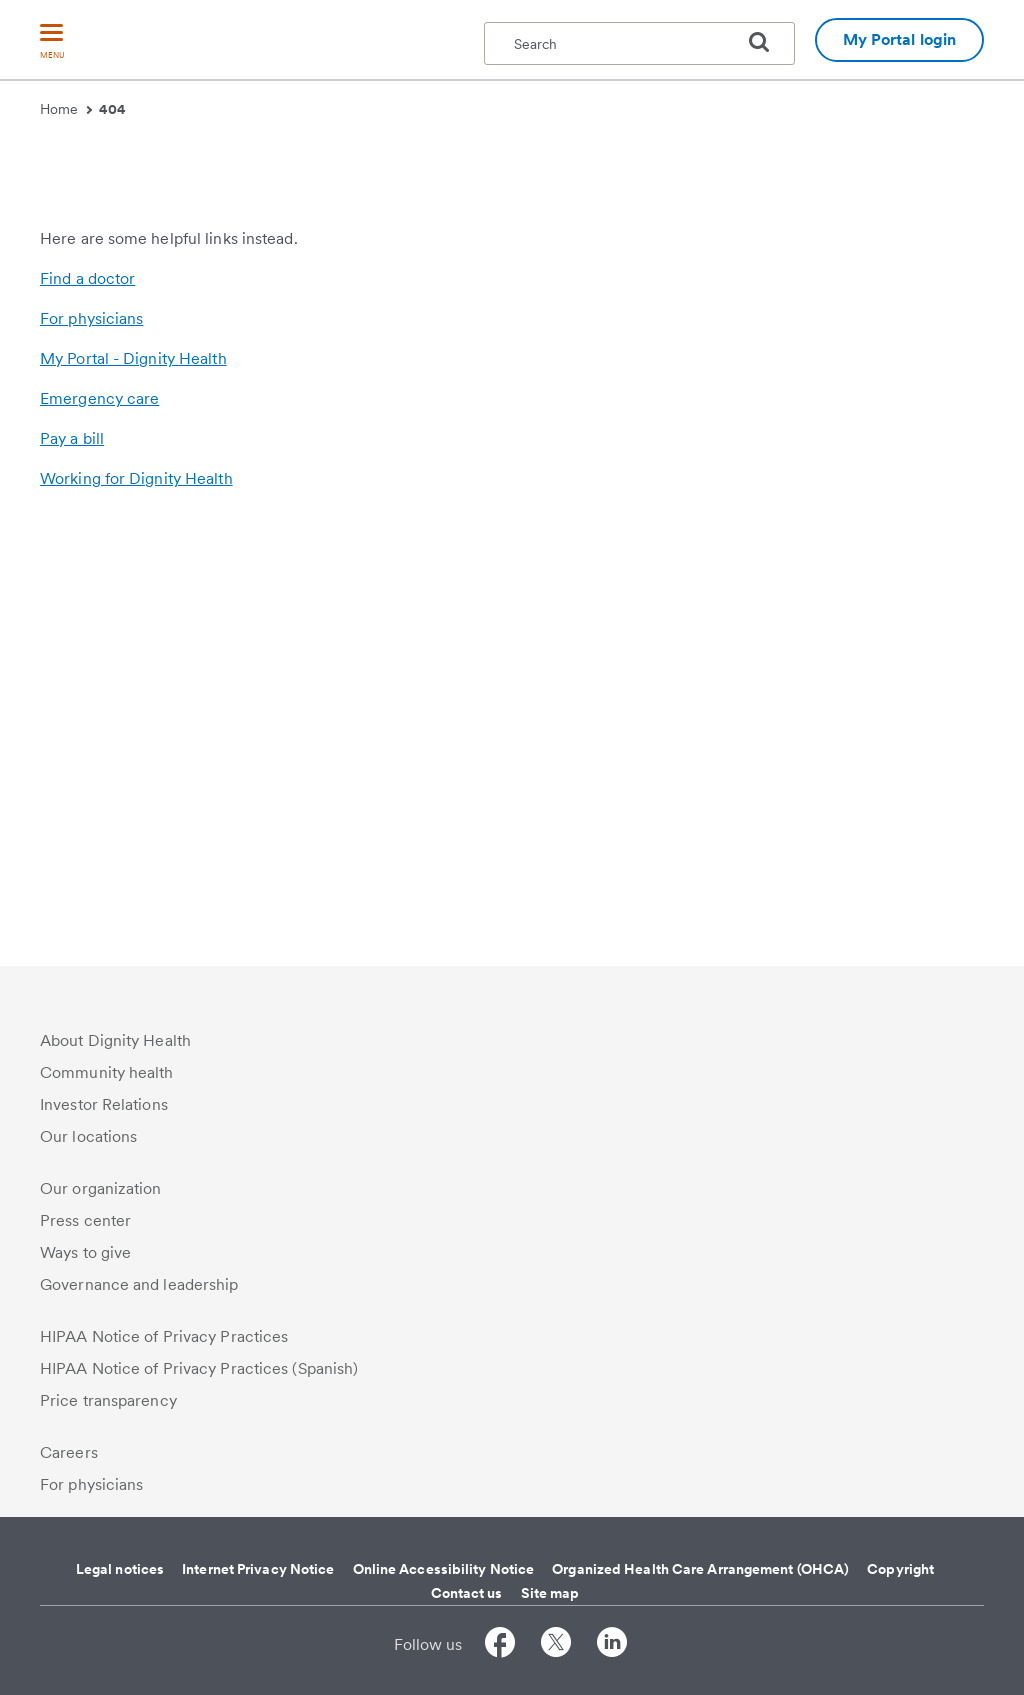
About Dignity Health (115, 1040)
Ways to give (85, 1252)
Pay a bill (72, 871)
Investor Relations (104, 1104)
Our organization (101, 1188)
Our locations (88, 1136)
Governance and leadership (139, 1284)
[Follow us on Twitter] (556, 1645)
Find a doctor (87, 711)
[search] (767, 42)
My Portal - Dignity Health (133, 791)
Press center (85, 1220)
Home (66, 109)
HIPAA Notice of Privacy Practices (164, 1336)
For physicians (91, 751)
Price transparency (108, 1400)
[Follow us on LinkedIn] (612, 1645)
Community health (107, 1072)
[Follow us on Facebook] (500, 1645)
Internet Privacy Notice (258, 1569)
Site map (550, 1593)
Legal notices (120, 1569)
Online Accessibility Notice (444, 1569)
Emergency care (99, 831)
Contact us (467, 1593)
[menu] (52, 42)
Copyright (900, 1569)
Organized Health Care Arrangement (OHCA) (700, 1569)
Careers (69, 1452)
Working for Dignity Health (136, 911)
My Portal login (900, 39)
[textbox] (639, 43)
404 (112, 109)
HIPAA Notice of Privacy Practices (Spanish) (199, 1368)
